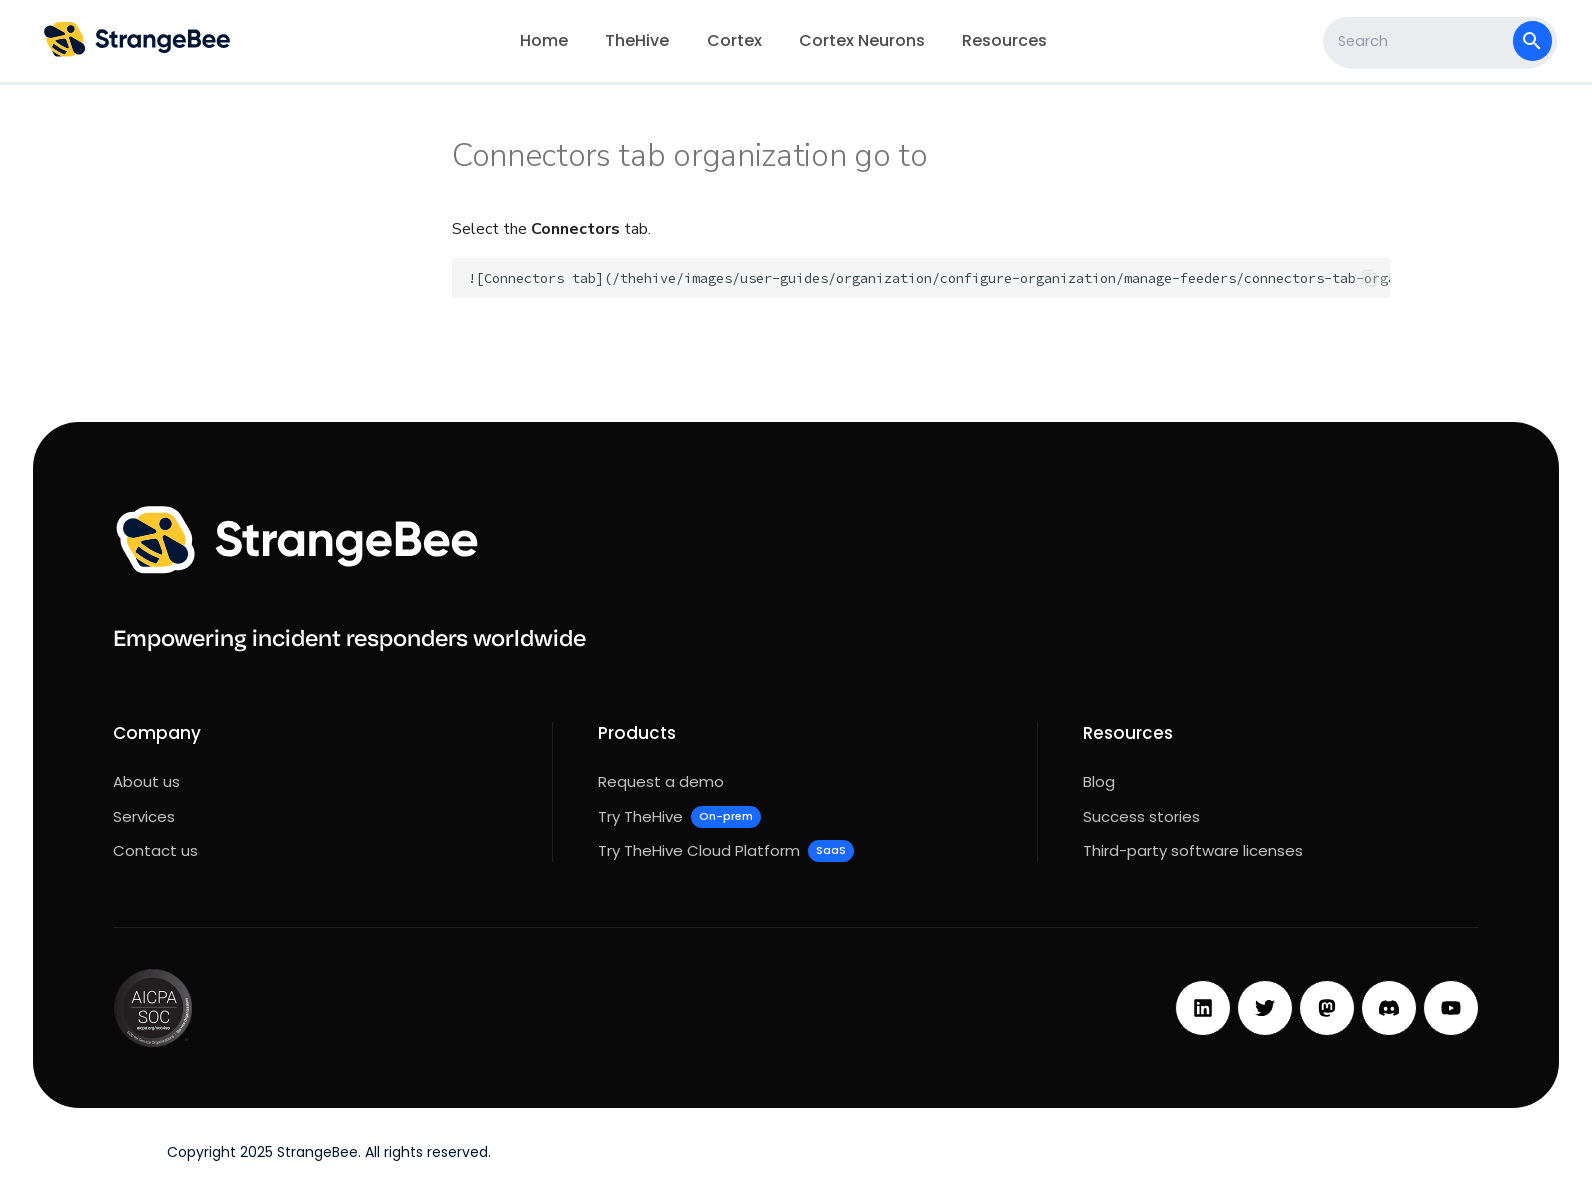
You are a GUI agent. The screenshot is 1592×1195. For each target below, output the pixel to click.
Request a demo (661, 781)
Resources (1004, 40)
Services (144, 816)
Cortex (734, 40)
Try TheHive (679, 817)
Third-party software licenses (1193, 850)
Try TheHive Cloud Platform (726, 851)
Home (544, 40)
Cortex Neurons (862, 40)
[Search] (1420, 41)
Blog (1099, 781)
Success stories (1141, 816)
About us (146, 781)
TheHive (637, 40)
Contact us (155, 850)
